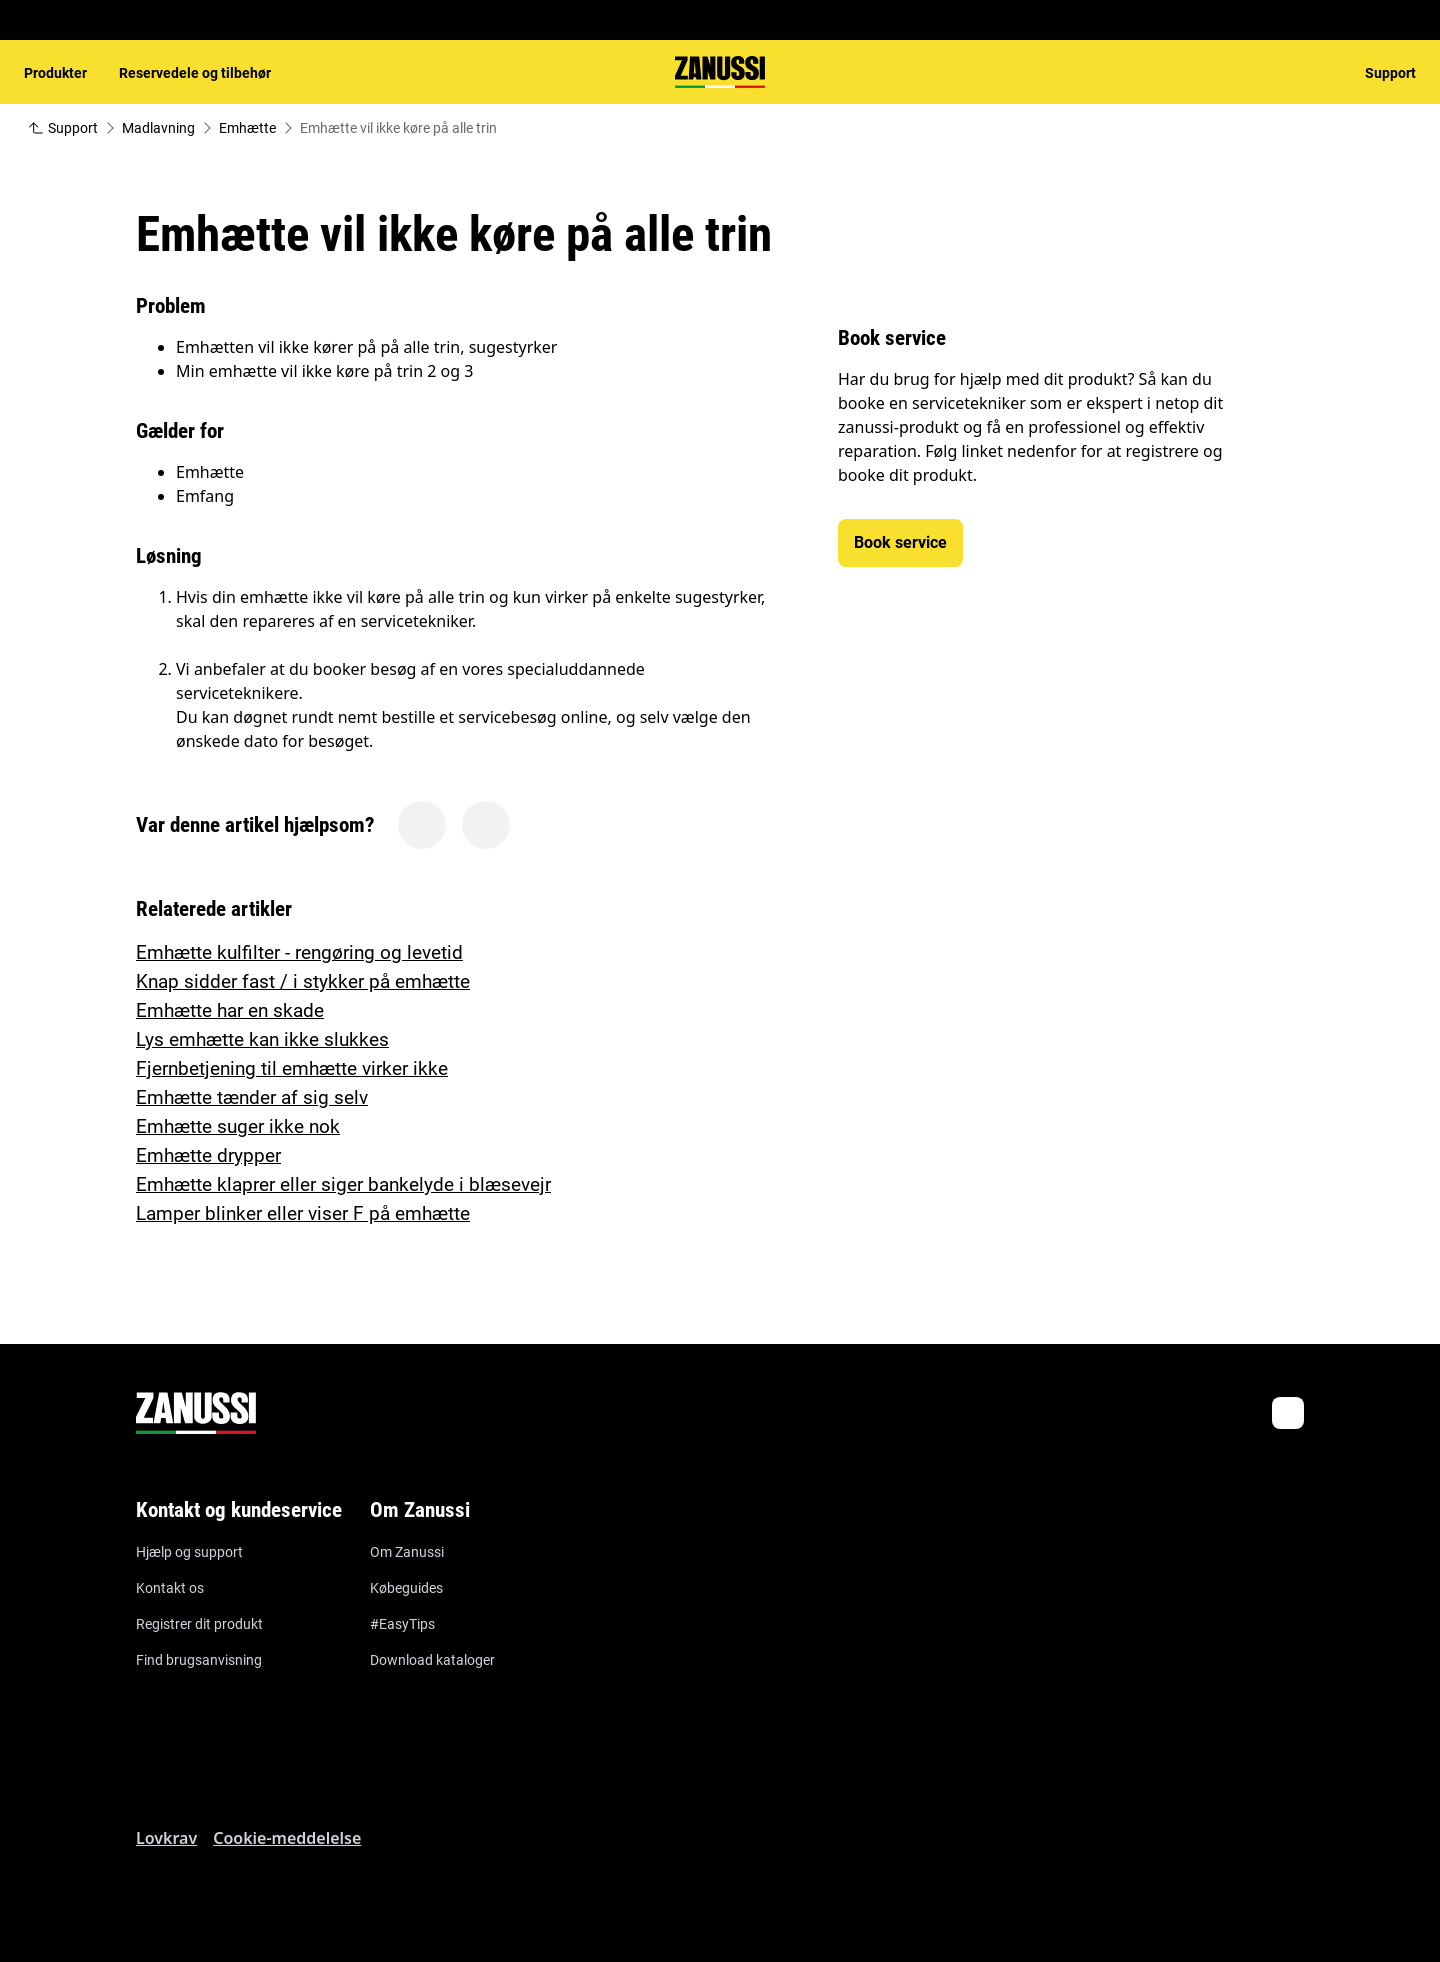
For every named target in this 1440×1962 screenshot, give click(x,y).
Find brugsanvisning (199, 1660)
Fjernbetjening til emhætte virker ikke (292, 1068)
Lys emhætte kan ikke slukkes (262, 1039)
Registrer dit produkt (199, 1624)
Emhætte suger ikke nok (238, 1126)
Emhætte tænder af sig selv (252, 1097)
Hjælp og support (189, 1552)
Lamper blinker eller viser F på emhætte (303, 1213)
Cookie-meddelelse (287, 1838)
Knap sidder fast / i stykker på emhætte (303, 981)
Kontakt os (170, 1588)
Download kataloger (432, 1660)
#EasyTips (402, 1624)
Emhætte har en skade (230, 1010)
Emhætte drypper (208, 1155)
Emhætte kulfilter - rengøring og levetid (299, 952)
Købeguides (406, 1588)
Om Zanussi (407, 1552)
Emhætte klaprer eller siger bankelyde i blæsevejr (343, 1184)
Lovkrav (166, 1838)
